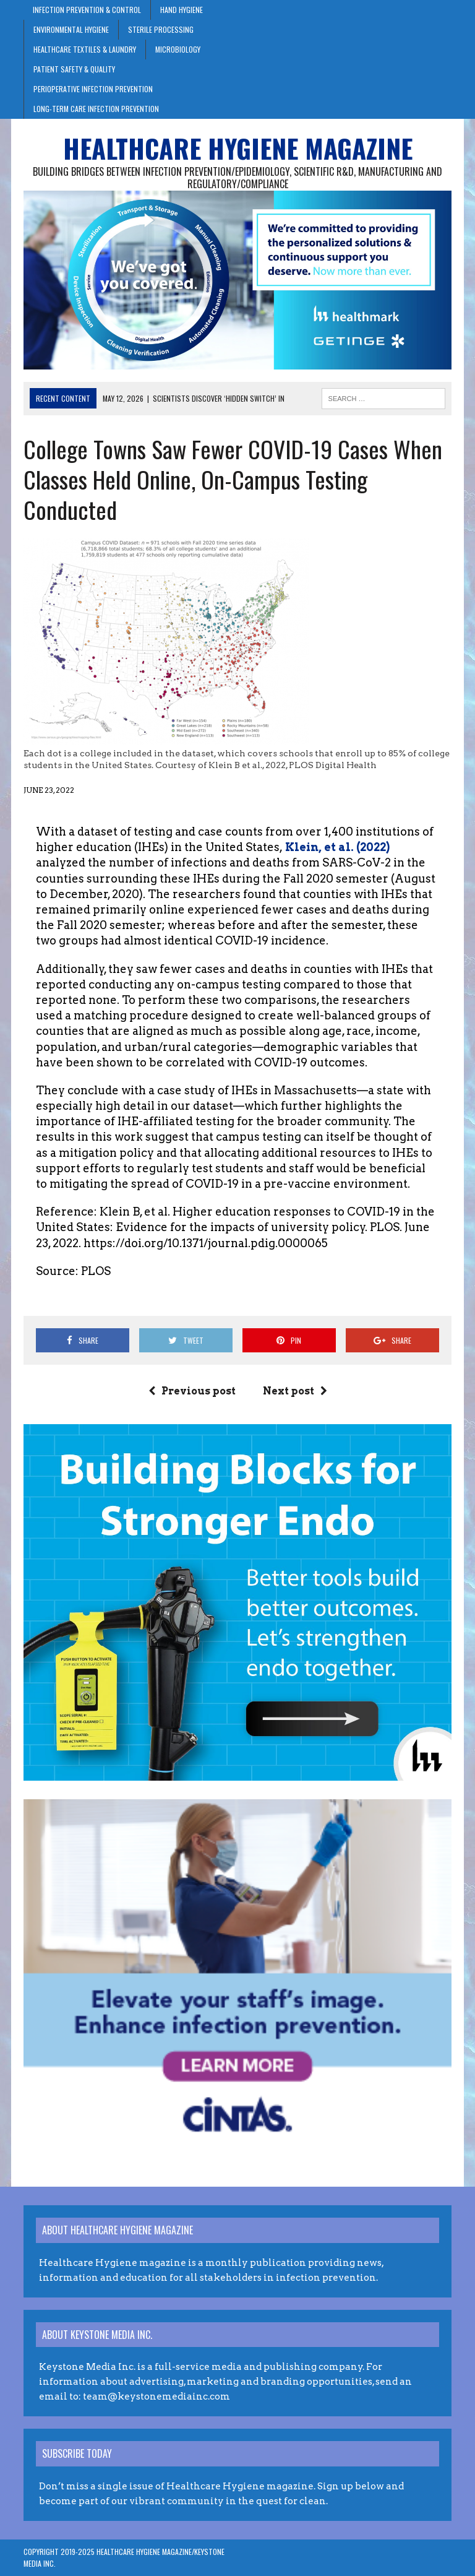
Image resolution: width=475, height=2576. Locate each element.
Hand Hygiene (181, 9)
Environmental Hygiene (71, 29)
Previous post (192, 1391)
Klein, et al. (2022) (336, 847)
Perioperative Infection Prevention (93, 89)
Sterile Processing (161, 29)
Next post (295, 1391)
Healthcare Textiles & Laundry (84, 49)
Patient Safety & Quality (74, 69)
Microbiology (177, 49)
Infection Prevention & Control (87, 9)
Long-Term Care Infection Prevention (96, 108)
